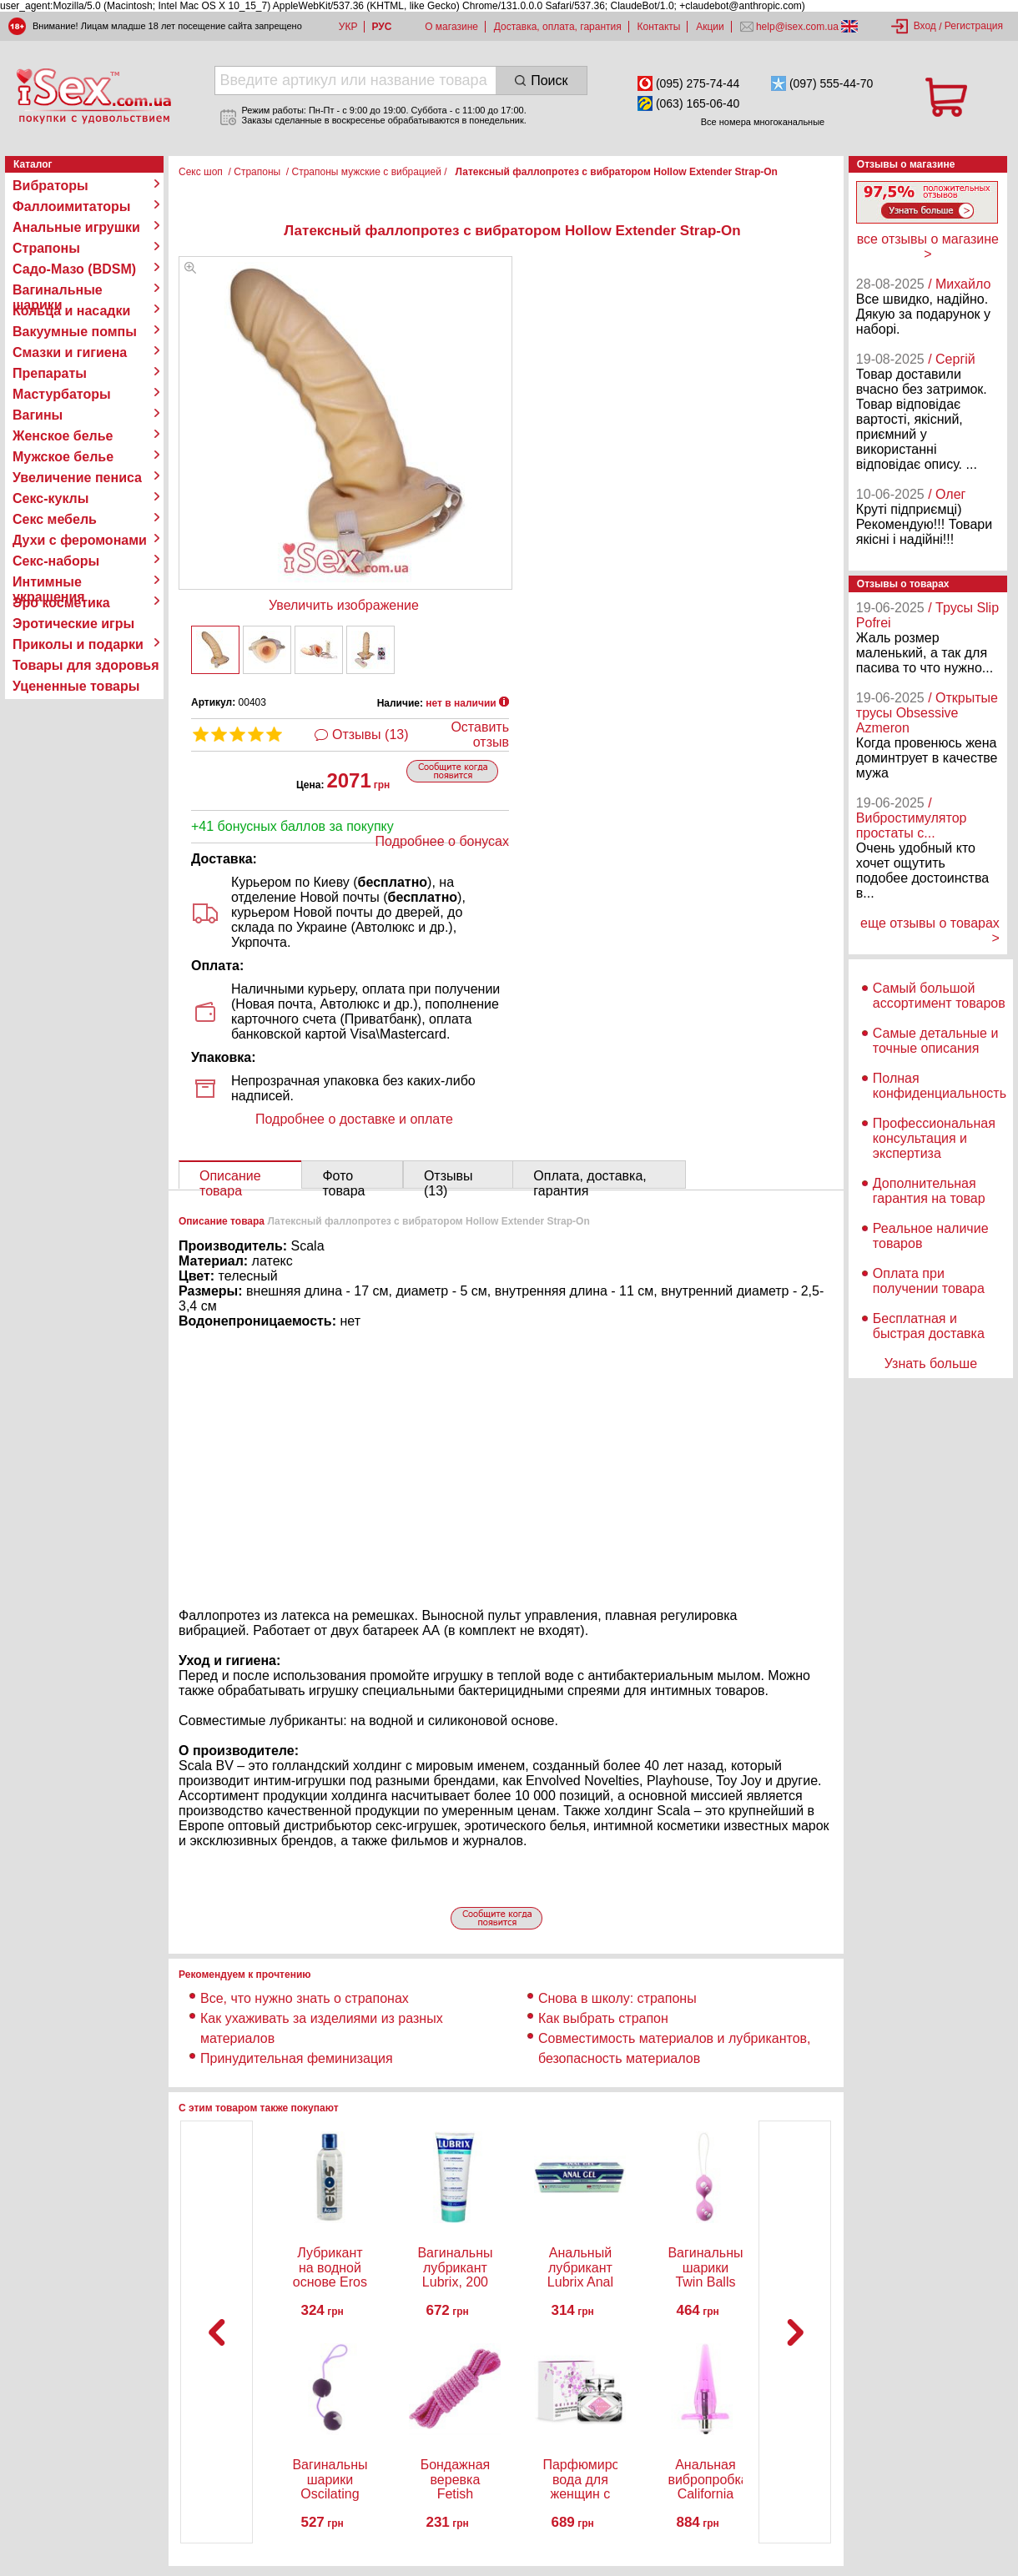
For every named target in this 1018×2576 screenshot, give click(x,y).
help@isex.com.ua (797, 27)
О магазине (451, 27)
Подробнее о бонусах (442, 841)
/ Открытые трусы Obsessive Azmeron (927, 713)
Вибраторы (50, 186)
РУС (381, 27)
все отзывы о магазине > (928, 246)
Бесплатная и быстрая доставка (929, 1326)
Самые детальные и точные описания (936, 1040)
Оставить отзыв (480, 734)
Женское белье (63, 436)
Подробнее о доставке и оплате (354, 1119)
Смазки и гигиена (70, 352)
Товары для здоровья (86, 665)
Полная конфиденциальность (939, 1085)
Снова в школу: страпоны (617, 1998)
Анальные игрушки (76, 227)
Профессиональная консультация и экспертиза (934, 1138)
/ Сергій (951, 359)
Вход (925, 26)
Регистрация (974, 26)
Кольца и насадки (71, 311)
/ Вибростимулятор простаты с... (911, 818)
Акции (710, 27)
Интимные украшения (49, 582)
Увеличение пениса (77, 477)
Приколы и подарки (78, 644)
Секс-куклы (50, 498)
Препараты (50, 373)
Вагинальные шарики (58, 290)
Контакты (659, 27)
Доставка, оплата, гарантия (558, 27)
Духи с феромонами (80, 540)
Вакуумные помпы (75, 332)
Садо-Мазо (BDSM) (74, 269)
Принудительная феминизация (296, 2058)
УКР (348, 27)
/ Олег (946, 494)
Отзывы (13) (370, 734)
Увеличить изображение (344, 605)
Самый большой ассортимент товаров (939, 995)
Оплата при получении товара (929, 1281)
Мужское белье (63, 457)
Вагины (38, 415)
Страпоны (46, 248)
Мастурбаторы (62, 394)
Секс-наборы (56, 561)
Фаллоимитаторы (72, 206)
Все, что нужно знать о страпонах (304, 1998)
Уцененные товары (76, 686)
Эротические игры (73, 623)
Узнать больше (930, 1363)
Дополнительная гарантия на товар (929, 1190)
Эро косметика (61, 603)
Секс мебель (55, 519)
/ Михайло (959, 284)
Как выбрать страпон (603, 2018)
